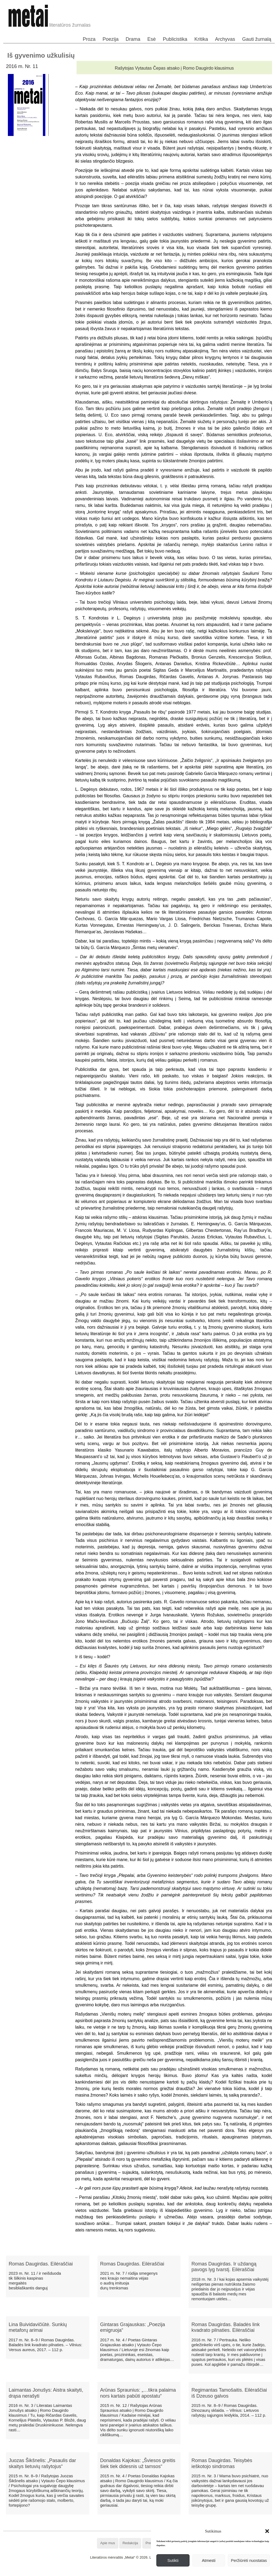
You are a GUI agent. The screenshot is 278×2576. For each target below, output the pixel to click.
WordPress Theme (143, 2571)
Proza (89, 39)
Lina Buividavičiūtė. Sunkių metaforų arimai (38, 2327)
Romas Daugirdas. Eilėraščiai (41, 2264)
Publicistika (175, 39)
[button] (267, 2531)
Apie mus (107, 2543)
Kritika (201, 39)
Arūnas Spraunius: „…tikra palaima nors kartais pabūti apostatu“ (138, 2393)
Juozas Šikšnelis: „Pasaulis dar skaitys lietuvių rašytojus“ (42, 2463)
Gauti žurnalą (256, 39)
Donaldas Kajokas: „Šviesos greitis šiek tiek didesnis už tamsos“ (137, 2463)
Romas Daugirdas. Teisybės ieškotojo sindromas (221, 2463)
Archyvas (225, 39)
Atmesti (209, 2560)
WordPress (118, 2571)
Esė (151, 39)
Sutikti (172, 2560)
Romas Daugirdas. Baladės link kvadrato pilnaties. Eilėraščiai (225, 2327)
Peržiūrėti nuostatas (249, 2560)
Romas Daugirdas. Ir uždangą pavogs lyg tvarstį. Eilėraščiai (223, 2267)
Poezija (111, 39)
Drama (133, 39)
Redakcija (130, 2543)
